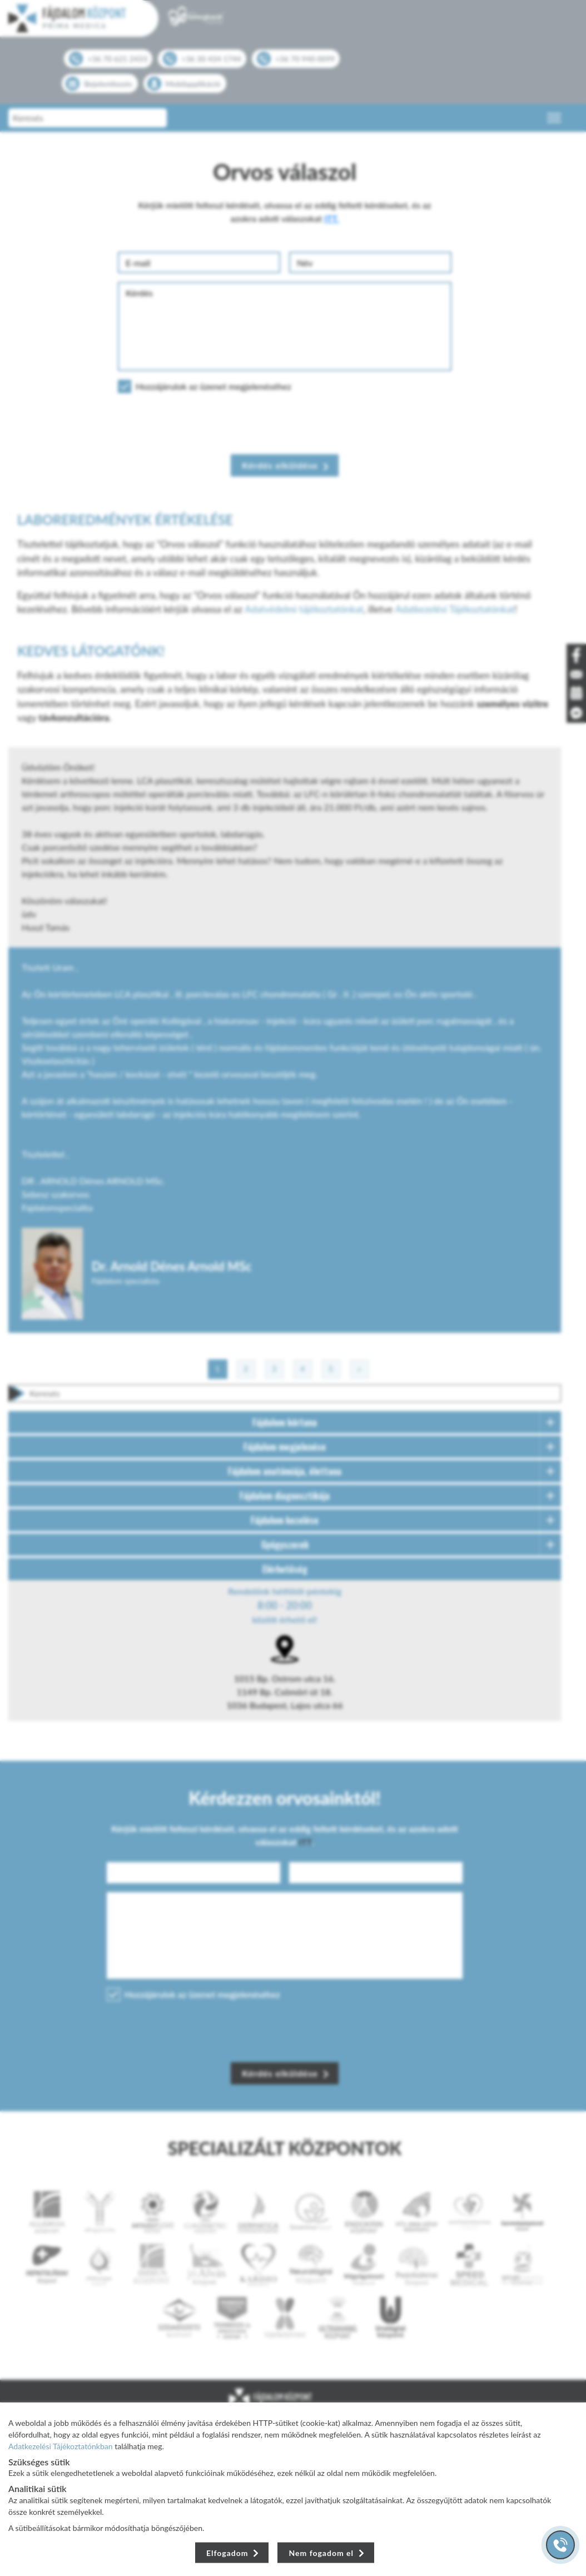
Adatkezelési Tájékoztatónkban (60, 2446)
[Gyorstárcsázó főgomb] (560, 2544)
